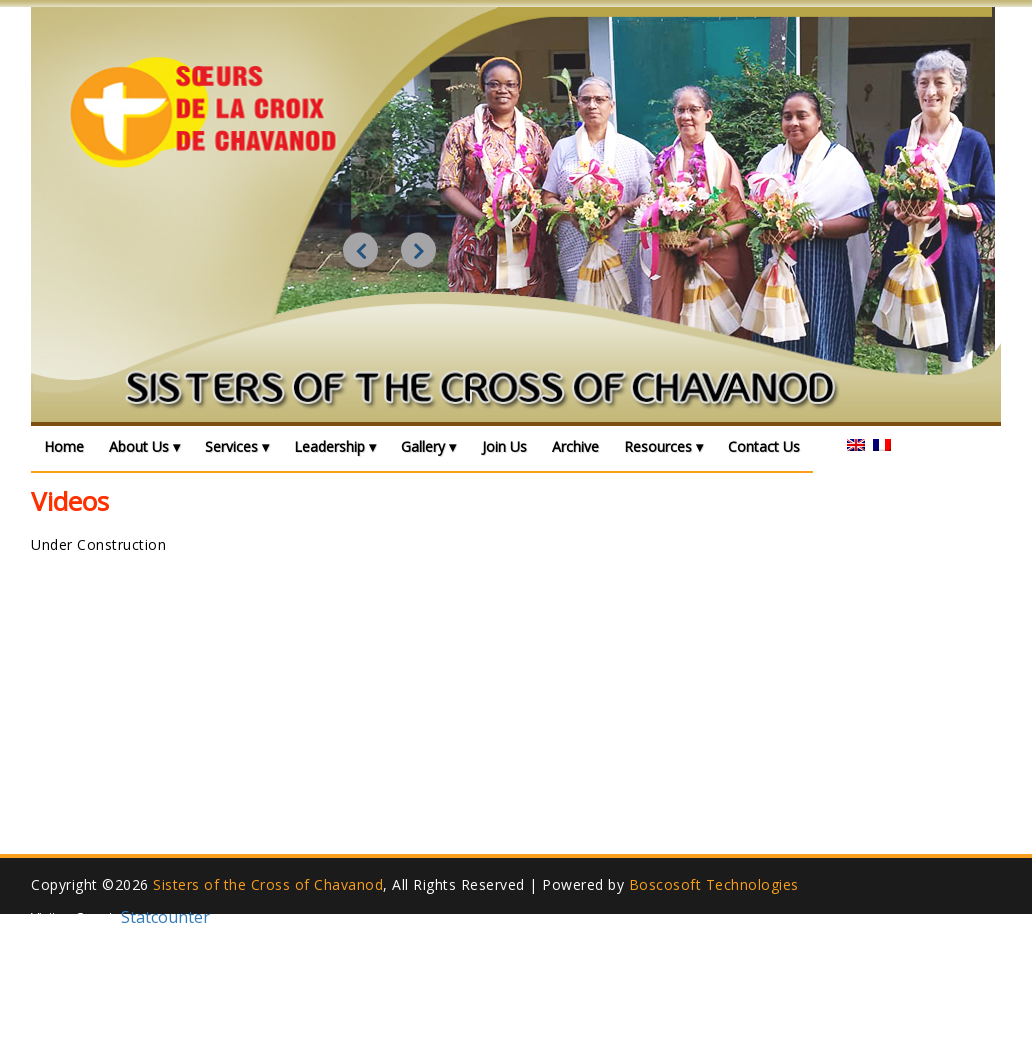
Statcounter (165, 917)
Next (418, 250)
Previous (360, 250)
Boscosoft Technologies (714, 884)
